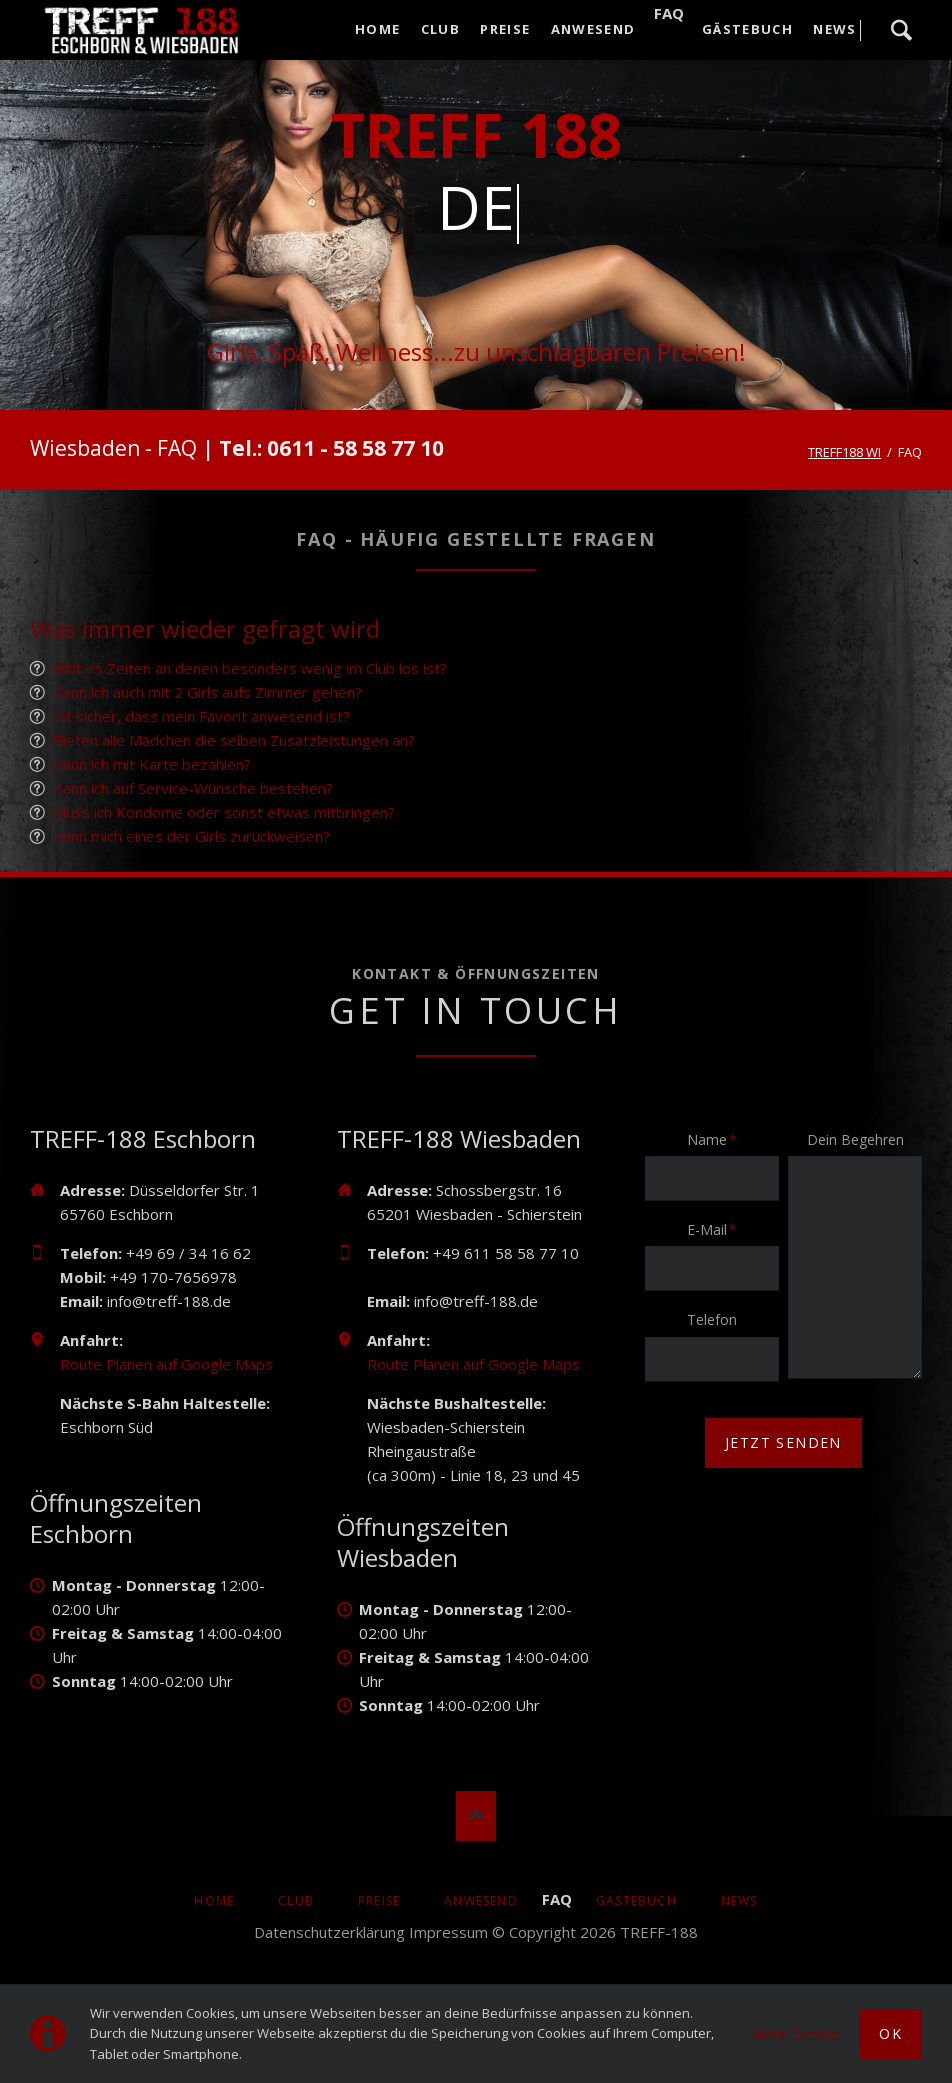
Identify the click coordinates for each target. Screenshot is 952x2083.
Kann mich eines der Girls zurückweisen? (191, 836)
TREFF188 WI (844, 452)
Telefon (712, 1319)
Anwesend (481, 1900)
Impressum (448, 1932)
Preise (379, 1900)
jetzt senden (783, 1442)
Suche (901, 30)
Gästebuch (636, 1900)
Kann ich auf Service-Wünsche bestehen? (193, 788)
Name (718, 1139)
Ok (890, 2033)
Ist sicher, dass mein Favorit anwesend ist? (201, 716)
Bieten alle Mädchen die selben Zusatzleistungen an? (234, 740)
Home (214, 1900)
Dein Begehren (855, 1139)
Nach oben (476, 1816)
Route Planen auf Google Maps (166, 1364)
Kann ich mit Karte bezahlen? (152, 764)
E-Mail (718, 1229)
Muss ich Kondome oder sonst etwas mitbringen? (224, 812)
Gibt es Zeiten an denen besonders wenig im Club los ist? (250, 668)
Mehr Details (795, 2034)
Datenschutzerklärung (329, 1932)
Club (296, 1900)
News (739, 1900)
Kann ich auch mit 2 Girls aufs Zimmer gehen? (207, 692)
